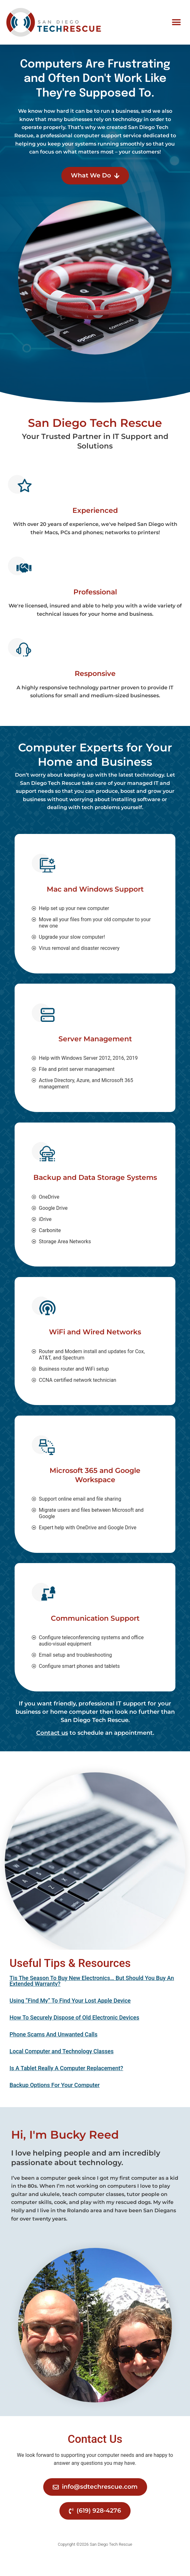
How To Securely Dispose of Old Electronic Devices (74, 2035)
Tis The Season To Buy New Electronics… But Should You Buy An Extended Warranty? (92, 1998)
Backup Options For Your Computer (55, 2102)
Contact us (52, 1750)
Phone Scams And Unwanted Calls (54, 2052)
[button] (176, 22)
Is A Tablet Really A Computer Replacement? (66, 2085)
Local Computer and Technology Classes (61, 2068)
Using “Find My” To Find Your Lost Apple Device (70, 2018)
